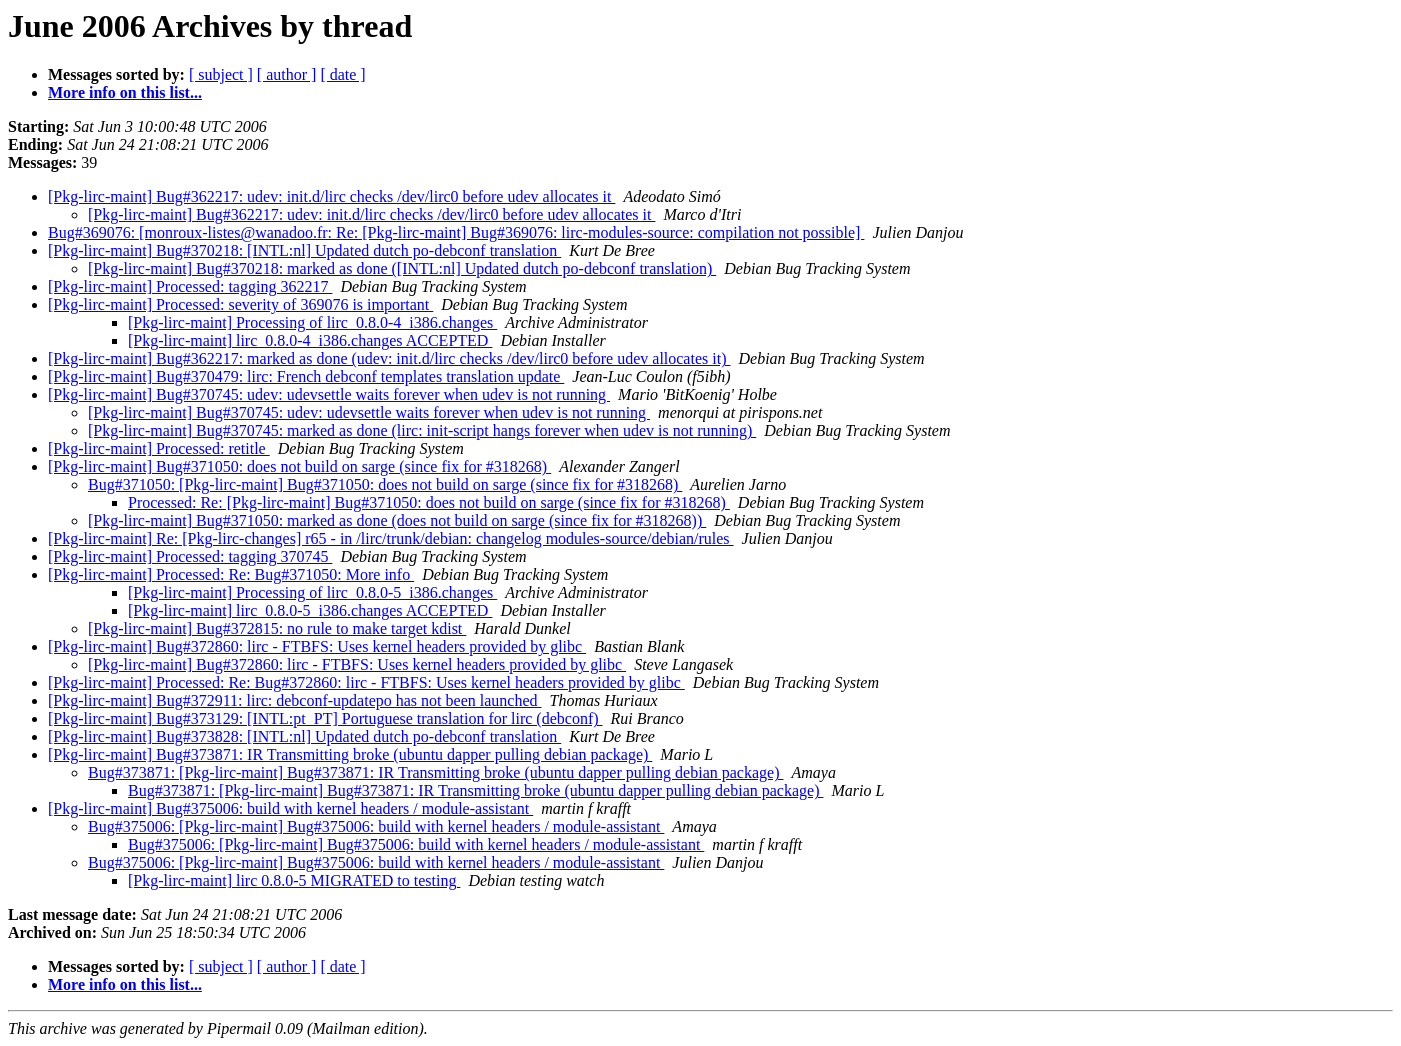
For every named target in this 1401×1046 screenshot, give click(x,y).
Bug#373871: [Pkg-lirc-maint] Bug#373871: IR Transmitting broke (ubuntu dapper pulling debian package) (435, 772)
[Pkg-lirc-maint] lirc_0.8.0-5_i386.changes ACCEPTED (310, 610)
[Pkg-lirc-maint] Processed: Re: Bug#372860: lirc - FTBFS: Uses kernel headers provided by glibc (366, 682)
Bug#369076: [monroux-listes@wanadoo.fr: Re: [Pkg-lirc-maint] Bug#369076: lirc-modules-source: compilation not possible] (456, 232)
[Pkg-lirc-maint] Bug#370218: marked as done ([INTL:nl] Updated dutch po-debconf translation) (402, 268)
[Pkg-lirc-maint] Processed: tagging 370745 (190, 556)
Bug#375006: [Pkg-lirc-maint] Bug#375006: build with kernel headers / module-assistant (376, 826)
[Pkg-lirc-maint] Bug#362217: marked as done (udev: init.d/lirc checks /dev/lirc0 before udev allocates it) (389, 358)
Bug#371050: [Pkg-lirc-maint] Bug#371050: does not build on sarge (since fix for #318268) (385, 484)
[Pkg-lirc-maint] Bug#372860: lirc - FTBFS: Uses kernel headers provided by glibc (317, 646)
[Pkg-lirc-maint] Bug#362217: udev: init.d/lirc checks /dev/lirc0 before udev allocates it (331, 196)
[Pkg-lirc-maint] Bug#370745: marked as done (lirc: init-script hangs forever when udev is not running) (422, 430)
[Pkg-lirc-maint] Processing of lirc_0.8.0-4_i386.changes (312, 322)
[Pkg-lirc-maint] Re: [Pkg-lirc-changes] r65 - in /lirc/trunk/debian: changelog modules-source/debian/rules (391, 538)
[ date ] (342, 74)
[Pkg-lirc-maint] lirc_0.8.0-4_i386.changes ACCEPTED (310, 340)
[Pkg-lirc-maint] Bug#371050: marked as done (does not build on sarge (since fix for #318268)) (397, 520)
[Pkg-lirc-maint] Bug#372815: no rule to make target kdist (277, 628)
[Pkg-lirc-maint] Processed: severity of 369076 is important (240, 304)
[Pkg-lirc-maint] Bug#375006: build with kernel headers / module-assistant (290, 808)
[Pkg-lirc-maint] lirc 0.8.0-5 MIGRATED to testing (294, 880)
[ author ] (287, 74)
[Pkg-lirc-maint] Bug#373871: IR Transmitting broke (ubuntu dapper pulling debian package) (350, 754)
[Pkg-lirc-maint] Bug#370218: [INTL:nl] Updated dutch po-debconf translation (304, 250)
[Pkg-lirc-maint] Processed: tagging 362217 (190, 286)
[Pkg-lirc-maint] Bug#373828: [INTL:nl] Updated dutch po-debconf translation (304, 736)
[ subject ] (221, 74)
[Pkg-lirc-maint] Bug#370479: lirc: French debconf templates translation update (306, 376)
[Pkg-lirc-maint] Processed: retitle (159, 448)
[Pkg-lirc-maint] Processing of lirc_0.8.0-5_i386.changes (312, 592)
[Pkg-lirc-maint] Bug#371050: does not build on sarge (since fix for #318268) (299, 466)
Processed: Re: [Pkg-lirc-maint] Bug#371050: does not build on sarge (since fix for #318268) (429, 502)
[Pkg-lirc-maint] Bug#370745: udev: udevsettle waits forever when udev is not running (329, 394)
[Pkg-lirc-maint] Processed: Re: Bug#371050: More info (231, 574)
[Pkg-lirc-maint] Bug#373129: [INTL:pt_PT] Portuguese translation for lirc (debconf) (325, 718)
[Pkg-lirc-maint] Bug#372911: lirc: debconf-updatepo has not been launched (295, 700)
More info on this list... (125, 92)
